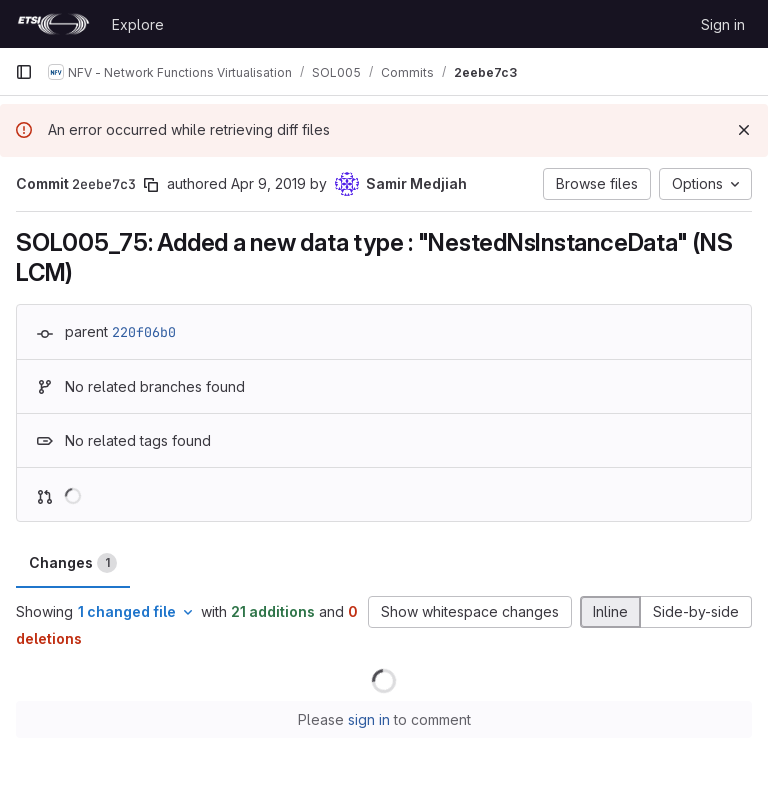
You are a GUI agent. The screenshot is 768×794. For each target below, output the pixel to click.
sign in (369, 719)
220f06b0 (144, 332)
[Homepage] (53, 24)
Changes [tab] (73, 563)
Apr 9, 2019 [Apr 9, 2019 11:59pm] (268, 183)
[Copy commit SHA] (151, 185)
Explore (138, 24)
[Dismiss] (744, 130)
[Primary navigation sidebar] (24, 72)
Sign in (723, 24)
